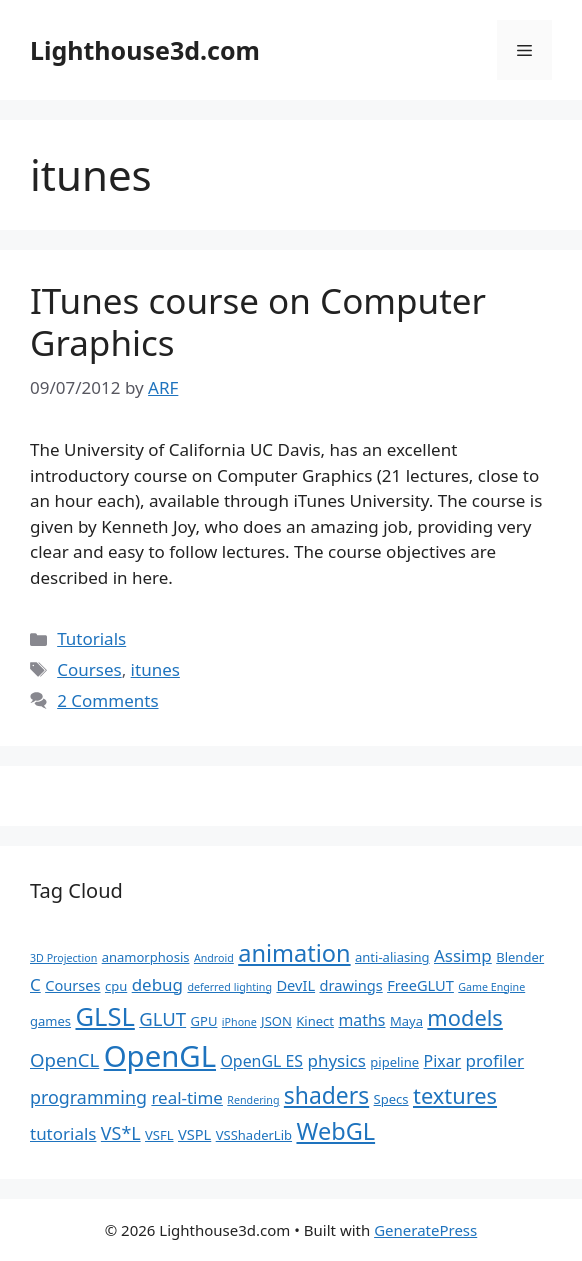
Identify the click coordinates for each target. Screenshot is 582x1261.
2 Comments (107, 700)
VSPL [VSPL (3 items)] (194, 1134)
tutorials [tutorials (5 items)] (63, 1133)
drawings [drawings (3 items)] (351, 985)
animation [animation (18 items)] (294, 953)
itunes (155, 669)
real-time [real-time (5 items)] (187, 1097)
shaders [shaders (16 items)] (326, 1095)
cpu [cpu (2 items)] (116, 986)
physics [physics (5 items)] (337, 1060)
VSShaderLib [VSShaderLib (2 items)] (254, 1135)
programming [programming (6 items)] (88, 1097)
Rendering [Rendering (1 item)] (253, 1100)
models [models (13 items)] (464, 1017)
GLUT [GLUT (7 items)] (162, 1018)
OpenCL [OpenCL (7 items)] (64, 1059)
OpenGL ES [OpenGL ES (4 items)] (261, 1061)
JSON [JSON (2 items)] (276, 1021)
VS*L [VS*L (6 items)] (121, 1133)
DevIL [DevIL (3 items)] (295, 985)
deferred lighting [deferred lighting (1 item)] (229, 987)
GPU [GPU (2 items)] (204, 1021)
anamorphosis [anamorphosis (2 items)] (146, 957)
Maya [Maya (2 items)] (406, 1021)
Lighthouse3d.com (145, 50)
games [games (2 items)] (50, 1021)
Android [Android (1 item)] (214, 958)
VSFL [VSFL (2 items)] (159, 1135)
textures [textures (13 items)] (455, 1095)
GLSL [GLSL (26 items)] (104, 1016)
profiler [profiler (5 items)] (495, 1060)
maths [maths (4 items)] (361, 1020)
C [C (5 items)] (35, 984)
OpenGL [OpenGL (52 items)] (160, 1056)
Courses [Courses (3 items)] (72, 985)
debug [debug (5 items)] (157, 984)
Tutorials (91, 638)
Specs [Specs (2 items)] (391, 1099)
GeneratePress (425, 1230)
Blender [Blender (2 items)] (520, 957)
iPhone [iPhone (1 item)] (239, 1022)
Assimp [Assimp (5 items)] (463, 955)
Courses (89, 669)
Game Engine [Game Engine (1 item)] (491, 987)
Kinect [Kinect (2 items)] (315, 1021)
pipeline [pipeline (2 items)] (394, 1062)
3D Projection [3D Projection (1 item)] (63, 958)
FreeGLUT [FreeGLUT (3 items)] (420, 985)
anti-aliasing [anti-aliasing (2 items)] (392, 957)
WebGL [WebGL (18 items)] (335, 1131)
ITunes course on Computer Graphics (258, 321)
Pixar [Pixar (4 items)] (443, 1061)
